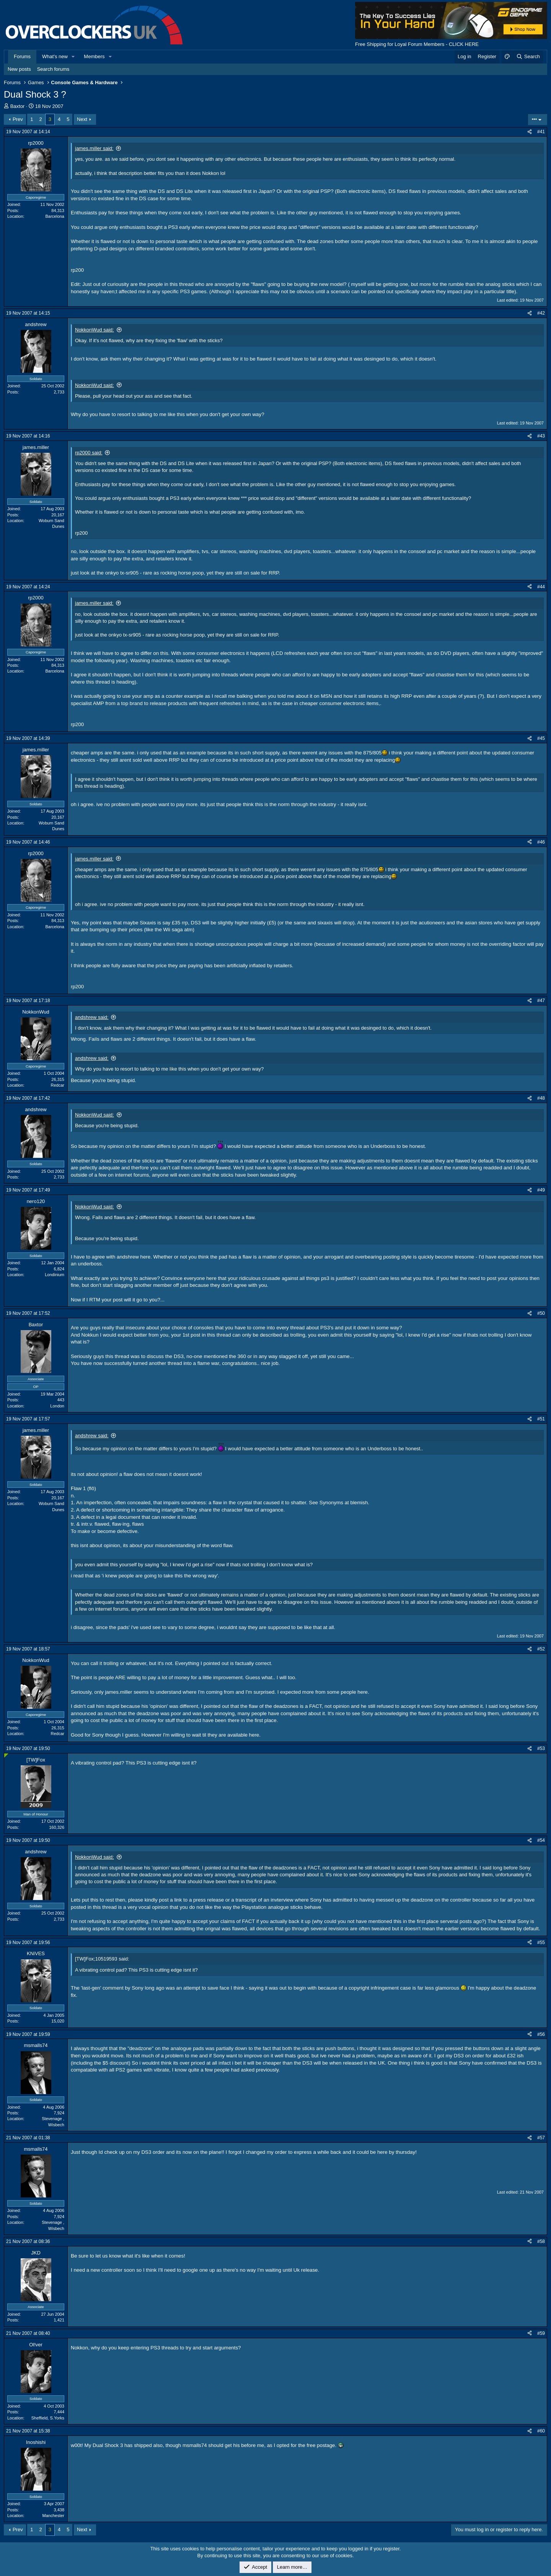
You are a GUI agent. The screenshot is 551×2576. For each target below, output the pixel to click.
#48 (541, 1098)
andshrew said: (91, 1017)
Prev (18, 119)
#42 (541, 313)
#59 (541, 2333)
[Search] (528, 56)
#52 (541, 1649)
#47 (541, 1000)
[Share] (530, 131)
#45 (541, 738)
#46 (541, 842)
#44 (541, 586)
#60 (541, 2431)
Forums (22, 56)
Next (82, 119)
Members (94, 56)
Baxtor (17, 106)
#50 (541, 1313)
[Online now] (6, 1755)
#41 (541, 131)
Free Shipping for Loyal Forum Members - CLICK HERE (417, 44)
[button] (73, 56)
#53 (541, 1748)
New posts (19, 69)
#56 (541, 2034)
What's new (55, 56)
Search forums (53, 69)
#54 (541, 1840)
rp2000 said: (89, 452)
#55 (541, 1942)
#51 (541, 1419)
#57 (541, 2137)
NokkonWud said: (94, 330)
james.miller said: (94, 148)
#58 (541, 2241)
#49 (541, 1190)
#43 (541, 436)
